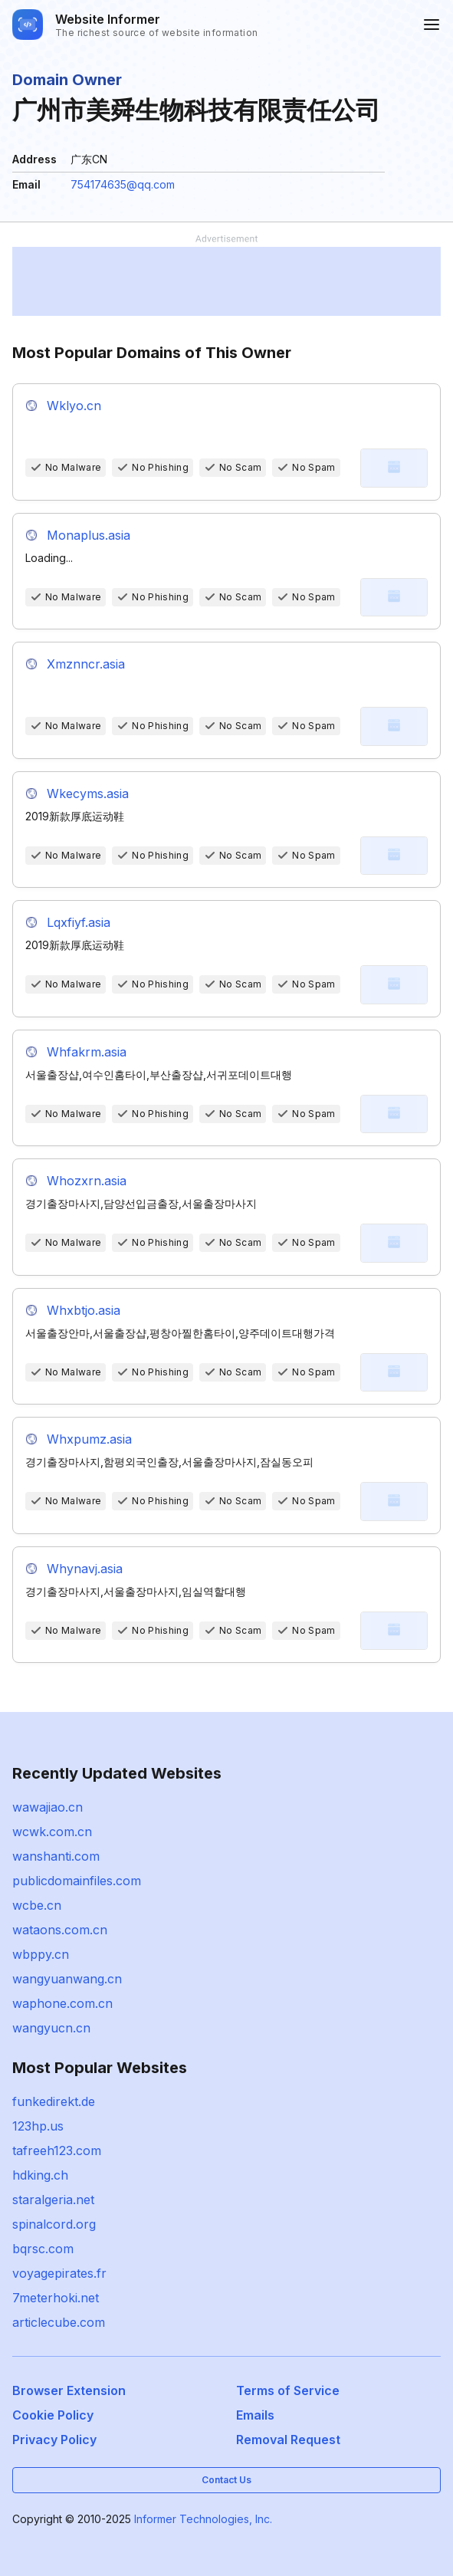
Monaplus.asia (88, 535)
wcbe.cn (36, 1905)
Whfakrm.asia (86, 1052)
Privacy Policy (54, 2439)
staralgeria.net (53, 2199)
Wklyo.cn (74, 405)
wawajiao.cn (47, 1807)
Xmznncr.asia (86, 664)
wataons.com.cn (59, 1929)
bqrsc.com (43, 2248)
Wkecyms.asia (88, 793)
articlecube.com (58, 2322)
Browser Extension (69, 2390)
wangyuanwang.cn (67, 1978)
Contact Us (226, 2480)
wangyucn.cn (51, 2028)
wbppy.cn (40, 1954)
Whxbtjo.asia (83, 1310)
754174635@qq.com (123, 184)
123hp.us (38, 2126)
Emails (255, 2415)
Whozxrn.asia (86, 1180)
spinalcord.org (54, 2224)
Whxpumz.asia (89, 1439)
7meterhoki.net (55, 2297)
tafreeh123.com (56, 2150)
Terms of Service (288, 2390)
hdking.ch (40, 2175)
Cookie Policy (53, 2415)
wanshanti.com (56, 1856)
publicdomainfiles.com (76, 1880)
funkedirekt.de (53, 2101)
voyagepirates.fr (59, 2273)
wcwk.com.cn (52, 1831)
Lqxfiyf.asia (78, 922)
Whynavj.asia (85, 1568)
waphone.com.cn (62, 2003)
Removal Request (288, 2439)
